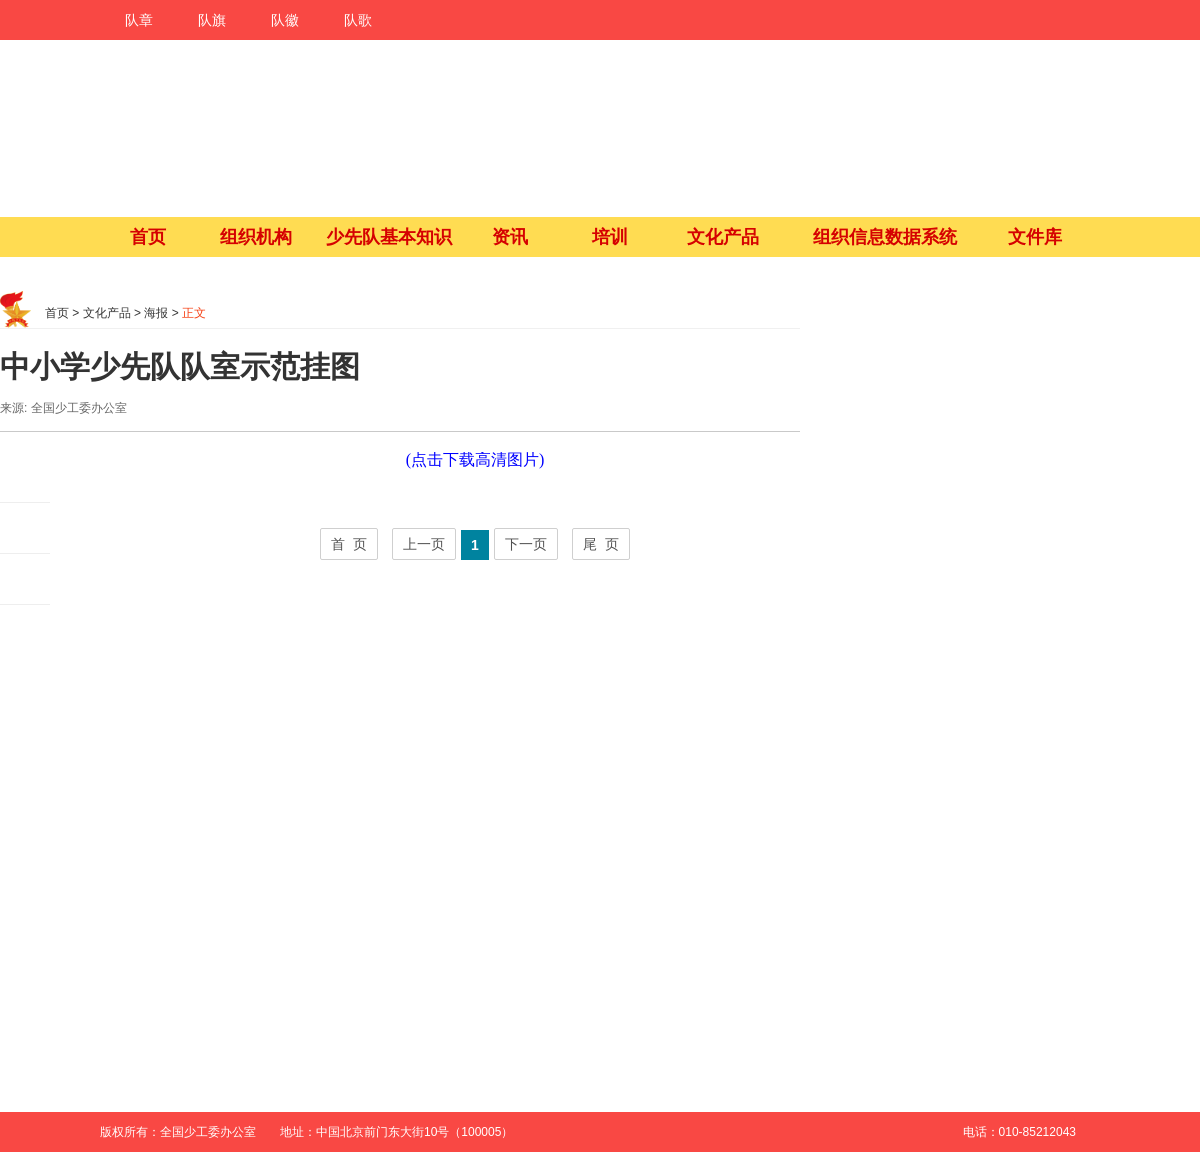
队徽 (285, 20)
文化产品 (723, 237)
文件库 (1035, 237)
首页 (148, 237)
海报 (156, 313)
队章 (139, 20)
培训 (610, 237)
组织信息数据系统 (885, 237)
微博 (25, 477)
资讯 (510, 237)
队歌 (358, 20)
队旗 (212, 20)
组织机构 (256, 237)
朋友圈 (25, 528)
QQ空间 (25, 579)
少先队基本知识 (389, 237)
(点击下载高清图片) (475, 459)
